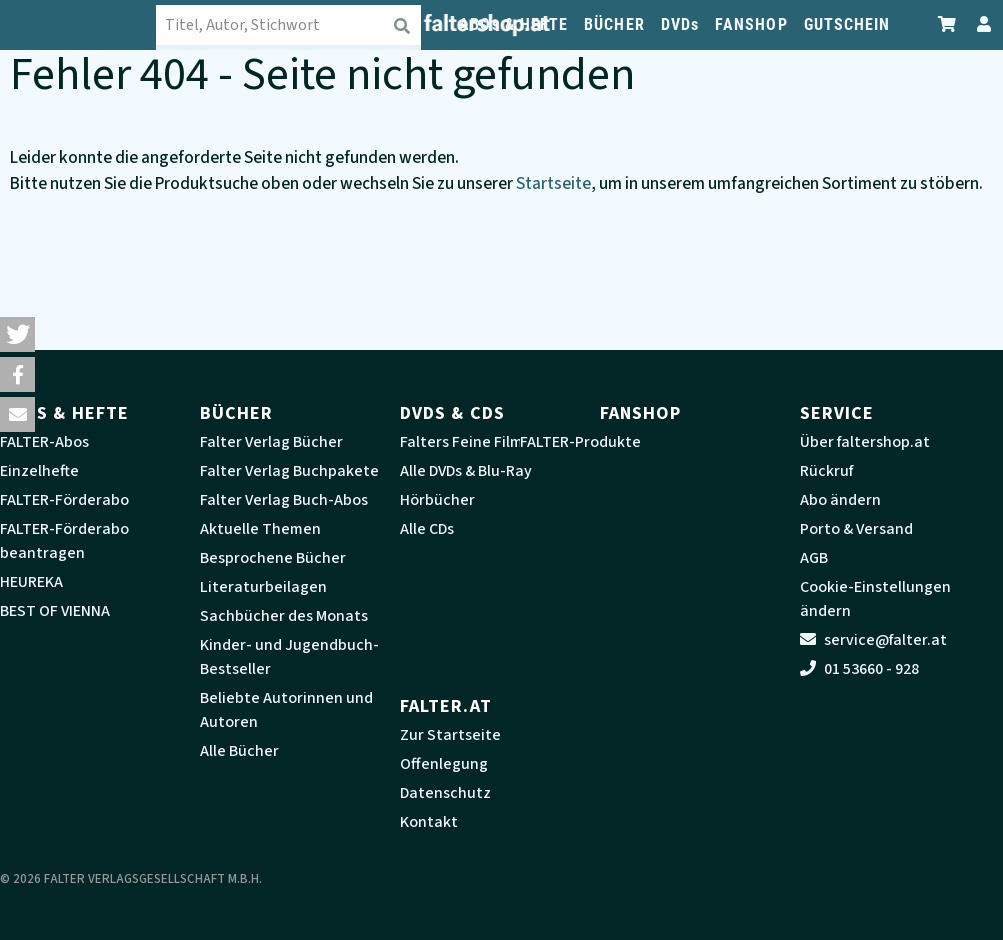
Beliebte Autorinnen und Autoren (286, 710)
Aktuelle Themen (260, 529)
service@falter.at (873, 640)
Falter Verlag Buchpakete (289, 471)
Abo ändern (840, 500)
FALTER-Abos (44, 442)
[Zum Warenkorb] (948, 24)
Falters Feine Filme (466, 442)
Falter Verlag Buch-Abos (284, 500)
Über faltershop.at (865, 442)
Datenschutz (445, 793)
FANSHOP (751, 24)
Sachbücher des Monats (284, 616)
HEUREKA (31, 582)
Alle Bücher (239, 751)
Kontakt (429, 822)
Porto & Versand (856, 529)
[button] (17, 334)
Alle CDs (427, 529)
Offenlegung (444, 764)
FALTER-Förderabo (64, 500)
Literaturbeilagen (263, 587)
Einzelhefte (39, 471)
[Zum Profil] (980, 24)
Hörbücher (437, 500)
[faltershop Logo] (94, 25)
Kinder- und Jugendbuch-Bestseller (289, 657)
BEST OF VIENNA (55, 611)
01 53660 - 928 (859, 669)
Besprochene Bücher (273, 558)
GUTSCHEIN (847, 24)
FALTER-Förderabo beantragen (64, 541)
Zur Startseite (450, 735)
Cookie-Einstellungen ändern (875, 599)
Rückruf (826, 471)
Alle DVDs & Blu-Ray (466, 471)
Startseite (553, 183)
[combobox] (304, 25)
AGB (814, 558)
